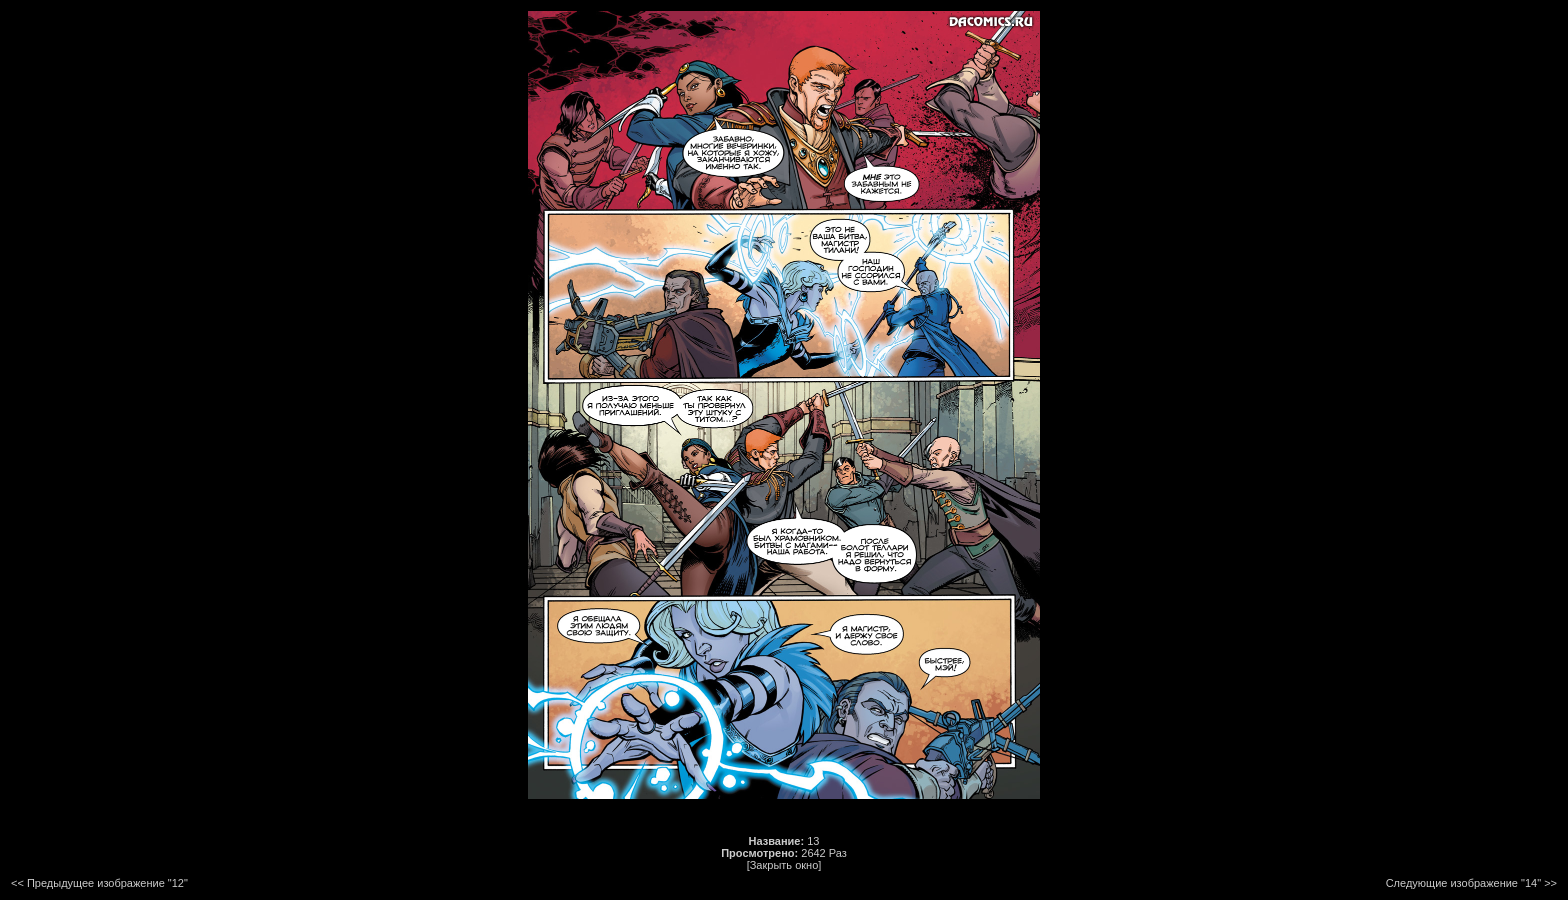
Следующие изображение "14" (1463, 883)
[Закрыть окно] (784, 865)
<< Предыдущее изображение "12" (99, 883)
